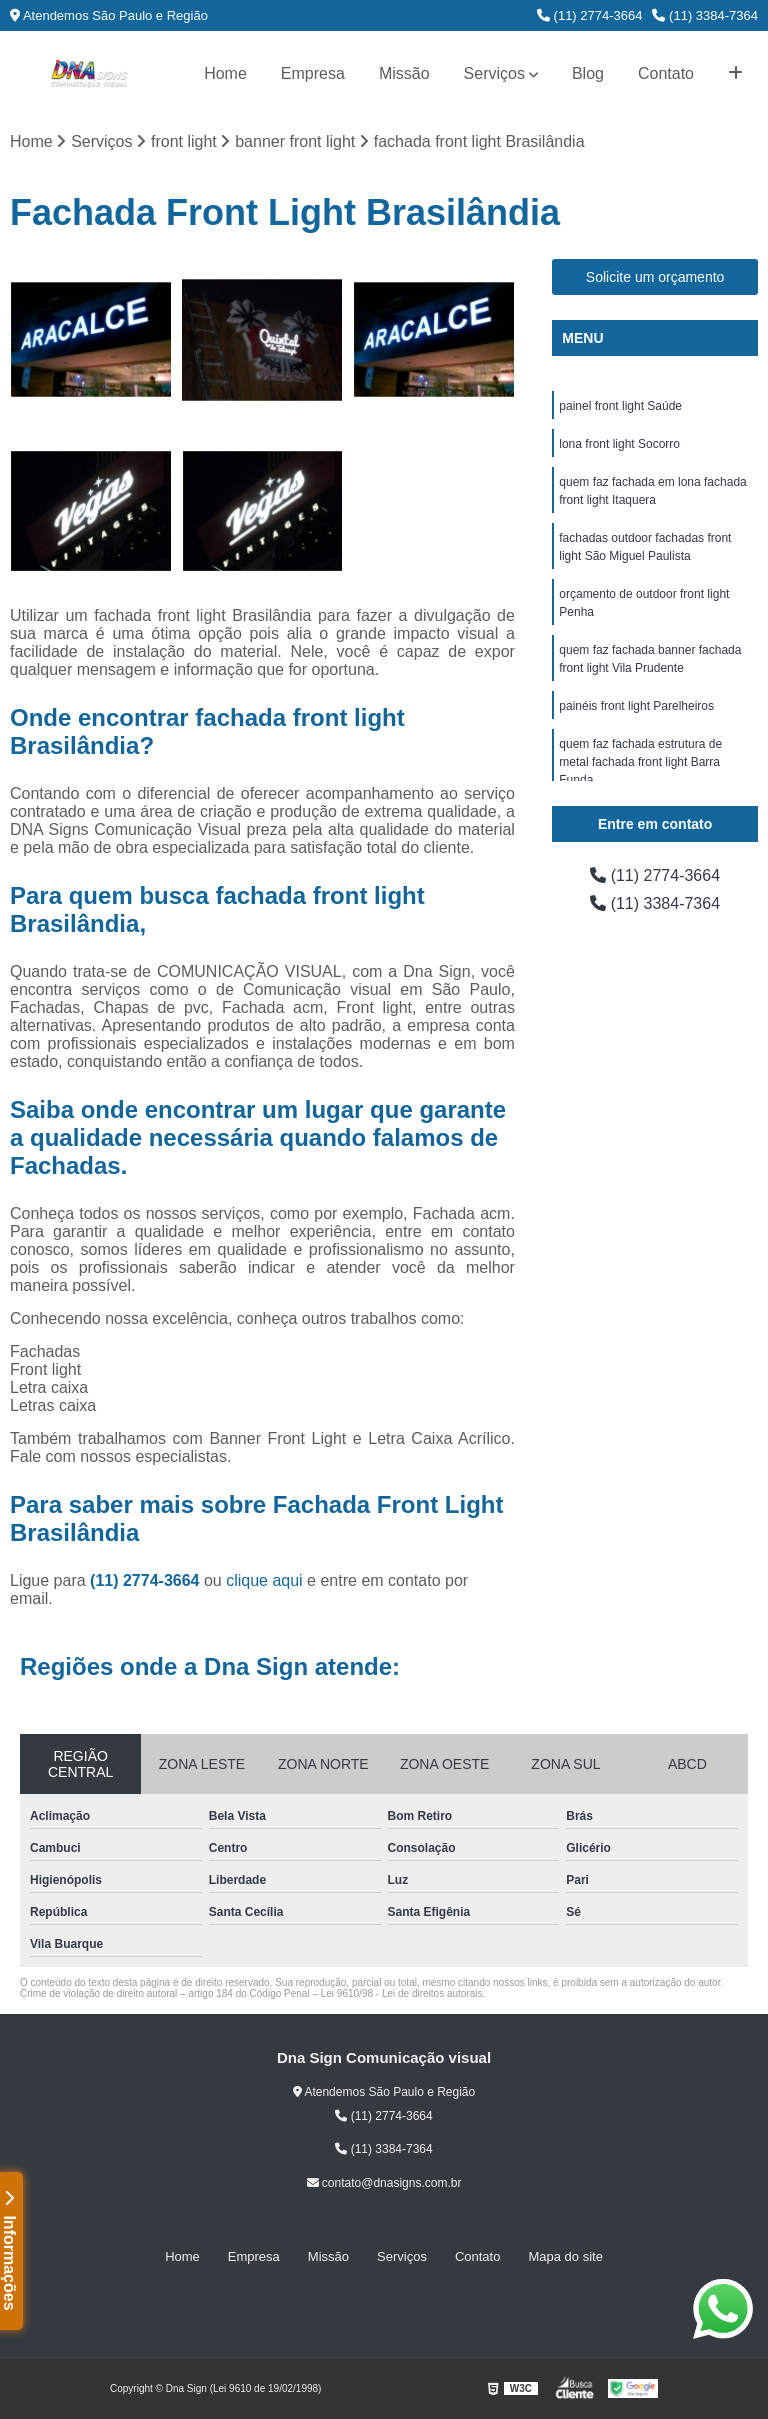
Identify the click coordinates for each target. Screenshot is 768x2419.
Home (225, 73)
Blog (588, 73)
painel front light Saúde (620, 406)
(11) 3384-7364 (705, 15)
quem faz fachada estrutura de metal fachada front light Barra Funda (640, 762)
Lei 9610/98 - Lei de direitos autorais (402, 1993)
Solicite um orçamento (655, 277)
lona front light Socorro (619, 444)
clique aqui (264, 1580)
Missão (404, 73)
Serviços (494, 73)
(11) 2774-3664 (590, 15)
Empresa (313, 73)
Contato (666, 73)
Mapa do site (565, 2256)
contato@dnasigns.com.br (384, 2183)
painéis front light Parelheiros (636, 706)
